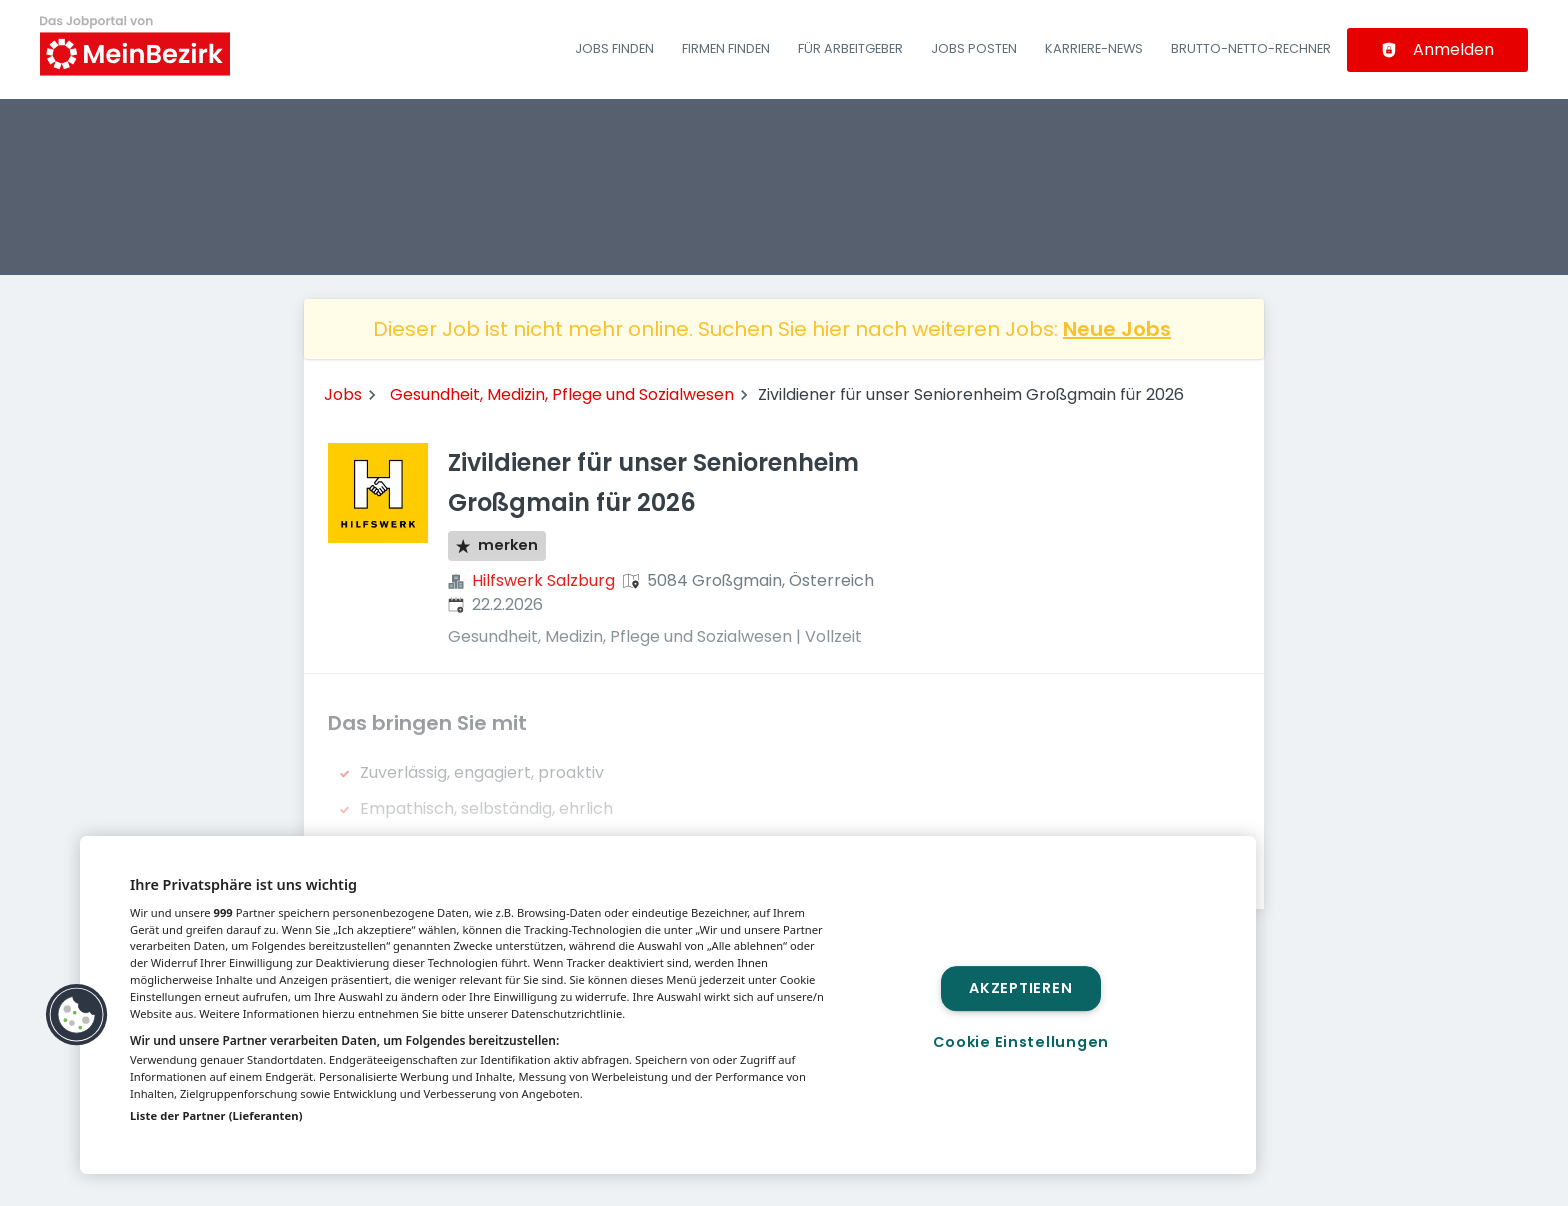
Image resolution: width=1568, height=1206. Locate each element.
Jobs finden (614, 48)
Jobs (343, 394)
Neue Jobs (1117, 329)
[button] (77, 1015)
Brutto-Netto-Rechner (1251, 48)
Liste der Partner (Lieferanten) (216, 1115)
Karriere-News (1094, 48)
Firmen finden (726, 48)
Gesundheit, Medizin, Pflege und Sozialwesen (562, 394)
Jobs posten (974, 48)
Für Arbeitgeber (850, 48)
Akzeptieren (1020, 988)
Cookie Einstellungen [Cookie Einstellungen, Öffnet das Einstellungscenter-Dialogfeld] (1021, 1042)
